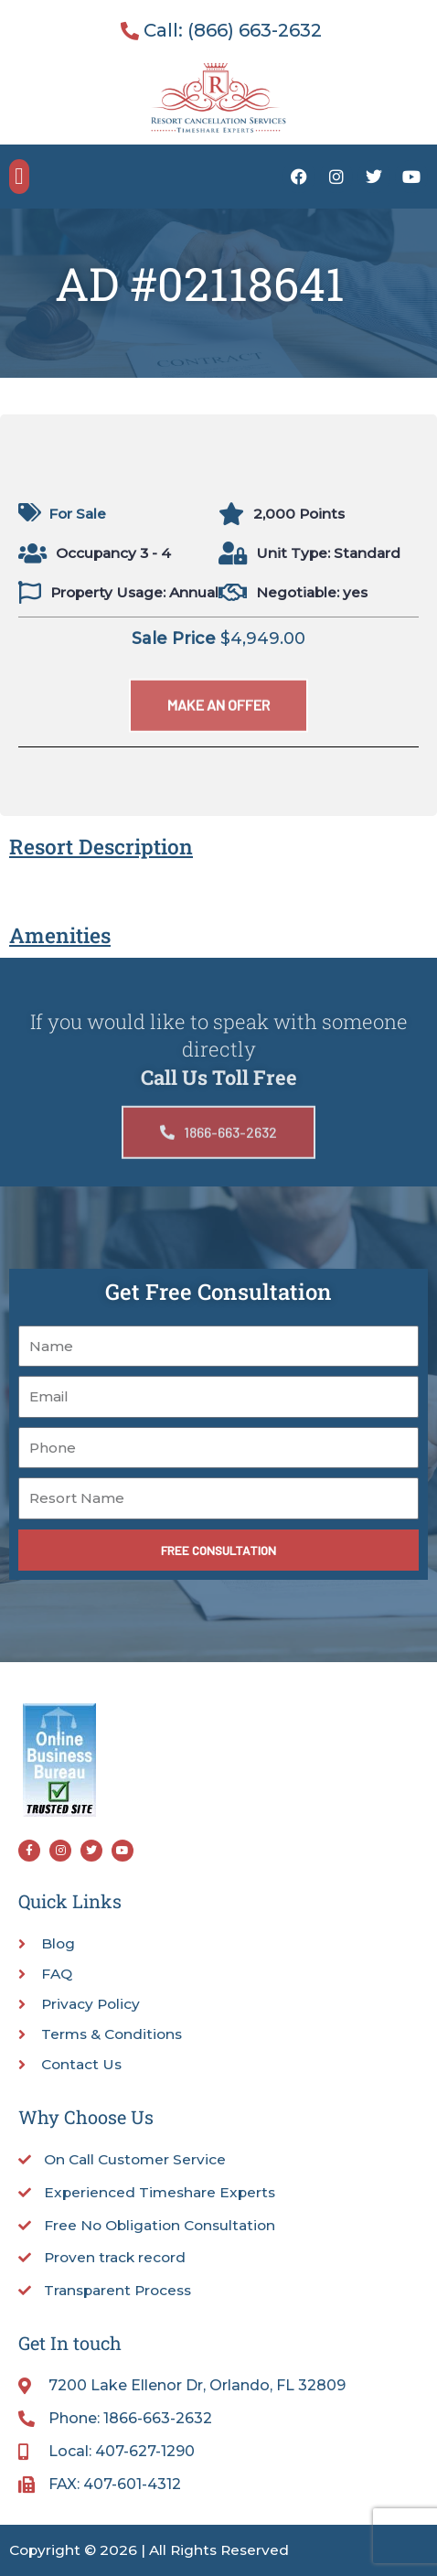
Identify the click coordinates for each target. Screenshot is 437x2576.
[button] (19, 176)
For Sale (77, 513)
